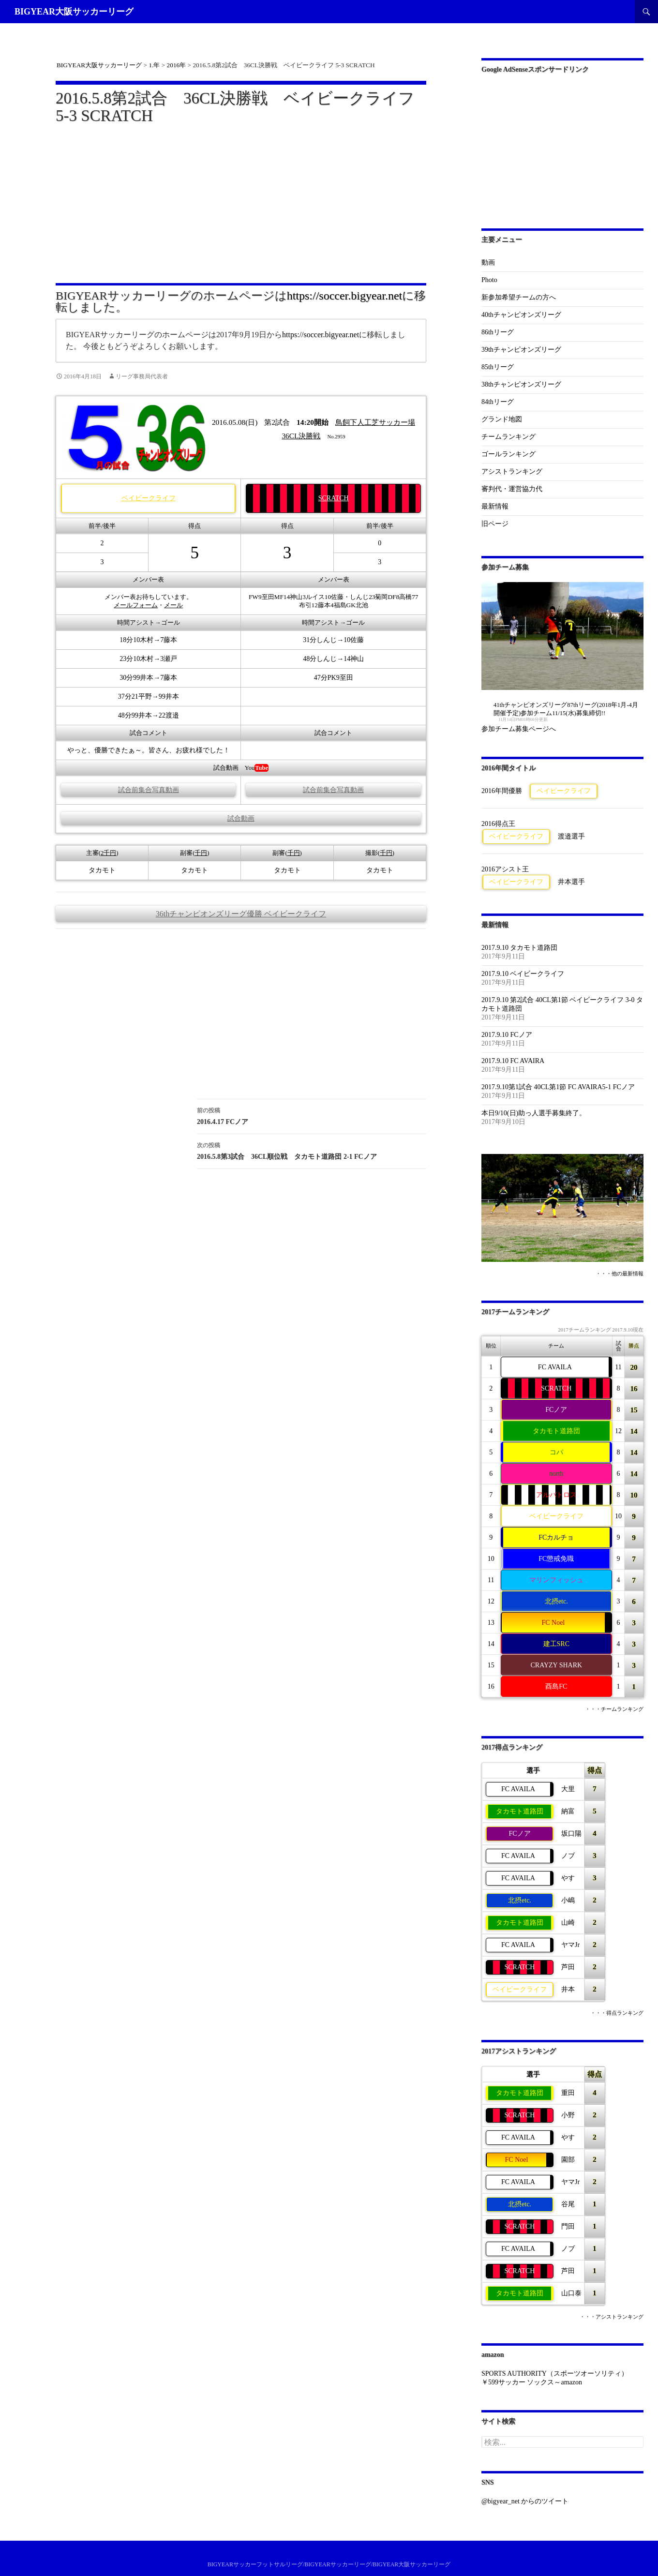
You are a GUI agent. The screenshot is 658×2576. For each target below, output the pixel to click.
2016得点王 (498, 823)
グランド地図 (501, 419)
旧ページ (494, 523)
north (556, 1473)
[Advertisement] (241, 198)
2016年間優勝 (501, 790)
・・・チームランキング (614, 1709)
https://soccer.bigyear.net (345, 295)
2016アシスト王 (505, 869)
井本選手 (571, 881)
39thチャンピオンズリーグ (521, 349)
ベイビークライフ (148, 498)
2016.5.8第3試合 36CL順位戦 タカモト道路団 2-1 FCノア (311, 1149)
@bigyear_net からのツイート (524, 2501)
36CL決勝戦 (301, 436)
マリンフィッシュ (556, 1580)
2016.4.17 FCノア (311, 1115)
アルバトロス (556, 1494)
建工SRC (556, 1643)
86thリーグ (497, 332)
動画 (488, 262)
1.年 (154, 65)
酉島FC (556, 1686)
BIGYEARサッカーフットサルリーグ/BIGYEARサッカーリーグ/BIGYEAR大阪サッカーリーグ (329, 2564)
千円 (200, 853)
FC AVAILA (555, 1367)
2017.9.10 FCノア (506, 1034)
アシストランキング (511, 471)
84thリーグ (497, 401)
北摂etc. (556, 1601)
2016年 (176, 65)
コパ (556, 1452)
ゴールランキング (508, 454)
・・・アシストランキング (611, 2317)
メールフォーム (136, 605)
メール (173, 605)
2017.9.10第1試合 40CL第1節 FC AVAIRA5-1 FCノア (558, 1087)
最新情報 (494, 506)
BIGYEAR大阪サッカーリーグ (74, 11)
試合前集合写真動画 (148, 790)
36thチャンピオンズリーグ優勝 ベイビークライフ (241, 914)
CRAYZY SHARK (556, 1665)
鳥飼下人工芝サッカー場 (375, 422)
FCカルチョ (556, 1537)
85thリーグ (497, 367)
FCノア (556, 1409)
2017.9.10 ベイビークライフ (523, 973)
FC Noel (553, 1622)
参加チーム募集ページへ (518, 729)
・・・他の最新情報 (619, 1273)
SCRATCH (333, 498)
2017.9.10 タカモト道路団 (519, 947)
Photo (489, 280)
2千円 (108, 853)
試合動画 (240, 818)
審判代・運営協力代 (511, 489)
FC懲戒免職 (556, 1558)
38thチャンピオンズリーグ (521, 384)
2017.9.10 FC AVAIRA (512, 1060)
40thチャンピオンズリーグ (521, 314)
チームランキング (508, 436)
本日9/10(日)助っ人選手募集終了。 (533, 1113)
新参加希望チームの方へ (518, 297)
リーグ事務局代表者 (142, 376)
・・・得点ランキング (616, 2013)
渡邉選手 (571, 836)
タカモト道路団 (556, 1431)
